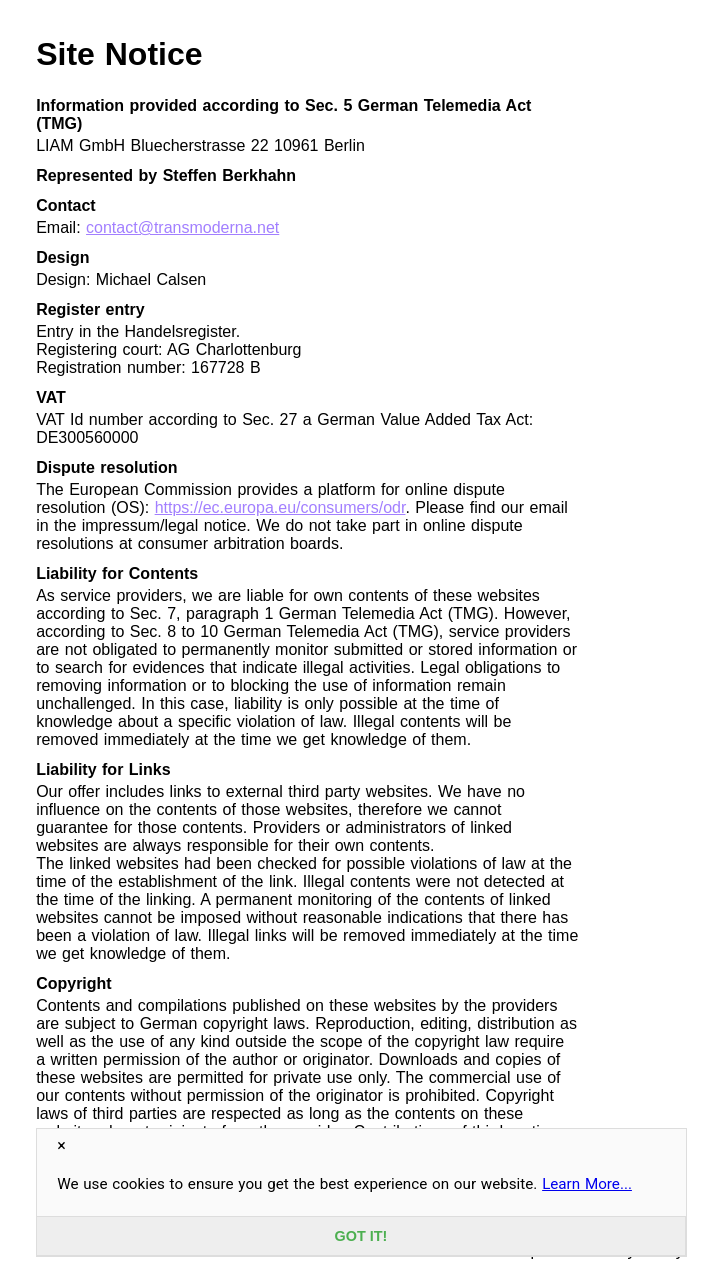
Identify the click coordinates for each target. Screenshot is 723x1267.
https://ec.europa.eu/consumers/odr (280, 507)
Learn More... (587, 1184)
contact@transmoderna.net (182, 227)
